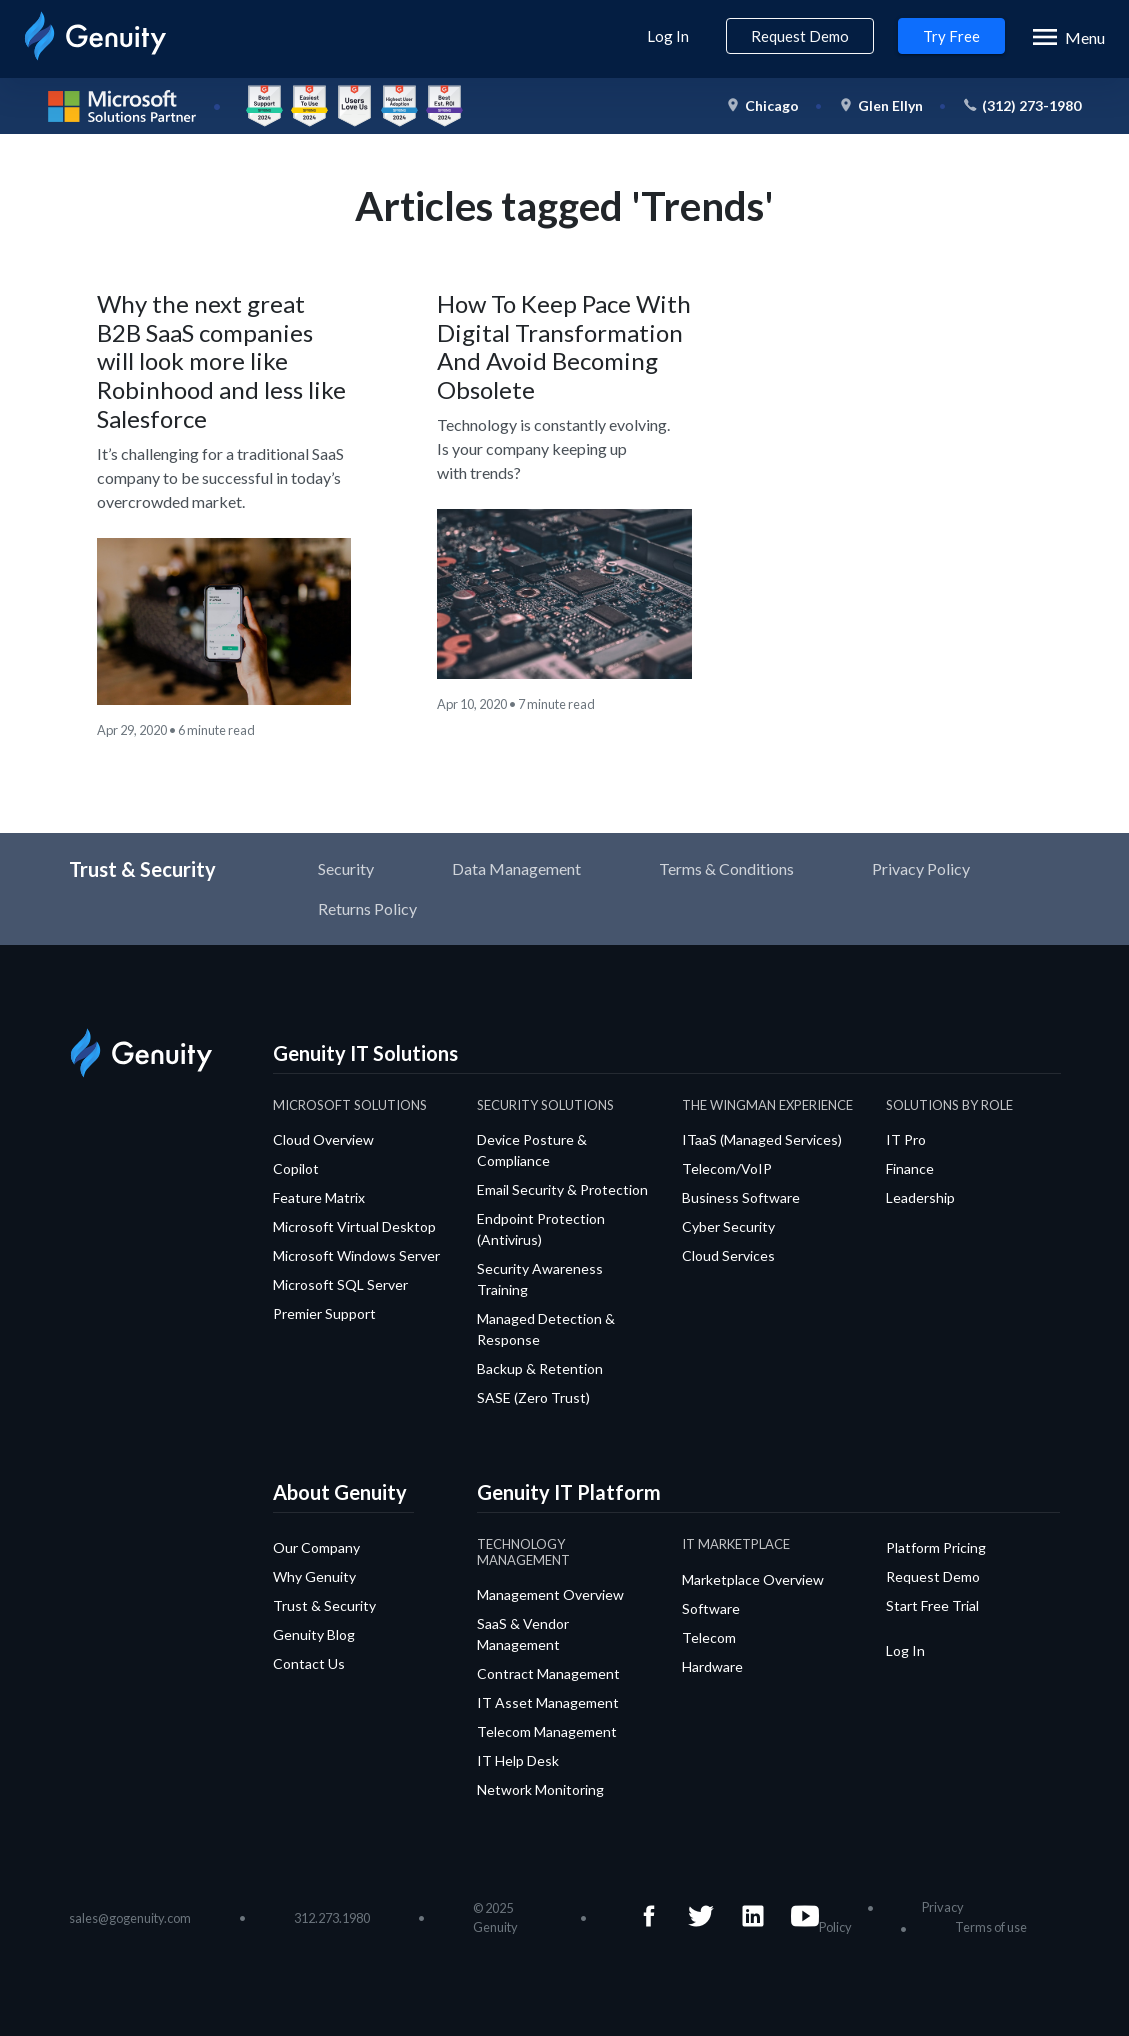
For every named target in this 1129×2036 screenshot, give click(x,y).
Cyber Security (728, 1226)
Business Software (741, 1197)
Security (346, 868)
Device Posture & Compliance (532, 1150)
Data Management (516, 868)
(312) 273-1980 (1031, 105)
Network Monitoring (540, 1789)
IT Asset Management (548, 1702)
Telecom (709, 1637)
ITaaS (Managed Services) (762, 1139)
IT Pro (906, 1139)
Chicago (772, 105)
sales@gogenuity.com (130, 1918)
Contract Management (548, 1673)
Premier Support (324, 1313)
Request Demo (800, 36)
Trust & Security (324, 1605)
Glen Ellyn (890, 105)
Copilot (296, 1168)
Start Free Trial (932, 1605)
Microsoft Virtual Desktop (354, 1226)
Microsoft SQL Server (340, 1284)
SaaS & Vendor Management (523, 1634)
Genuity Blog (314, 1634)
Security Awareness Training (540, 1279)
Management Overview (550, 1594)
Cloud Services (728, 1255)
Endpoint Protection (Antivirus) (541, 1229)
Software (711, 1608)
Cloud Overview (323, 1139)
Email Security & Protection (562, 1189)
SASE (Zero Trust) (533, 1397)
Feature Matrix (319, 1197)
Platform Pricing (936, 1547)
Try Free (951, 36)
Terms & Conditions (726, 868)
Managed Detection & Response (546, 1329)
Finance (910, 1168)
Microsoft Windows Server (356, 1255)
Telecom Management (547, 1731)
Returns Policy (367, 908)
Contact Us (309, 1663)
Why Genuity (314, 1576)
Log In (668, 36)
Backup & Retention (540, 1368)
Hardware (712, 1666)
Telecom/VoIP (727, 1168)
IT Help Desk (518, 1760)
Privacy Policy (921, 868)
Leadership (920, 1197)
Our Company (316, 1547)
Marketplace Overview (753, 1579)
